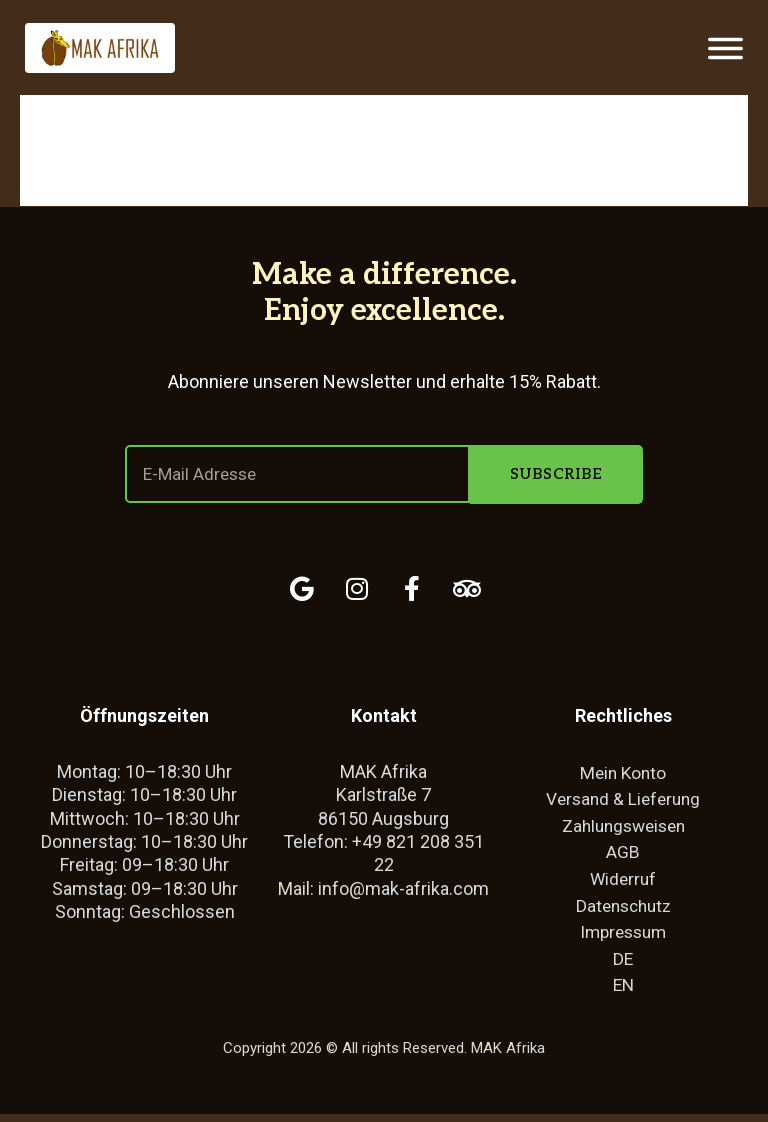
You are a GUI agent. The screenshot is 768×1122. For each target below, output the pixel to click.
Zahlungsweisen (623, 828)
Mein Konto (623, 773)
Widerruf (623, 883)
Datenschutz (623, 910)
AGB (623, 855)
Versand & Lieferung (623, 801)
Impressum (623, 937)
